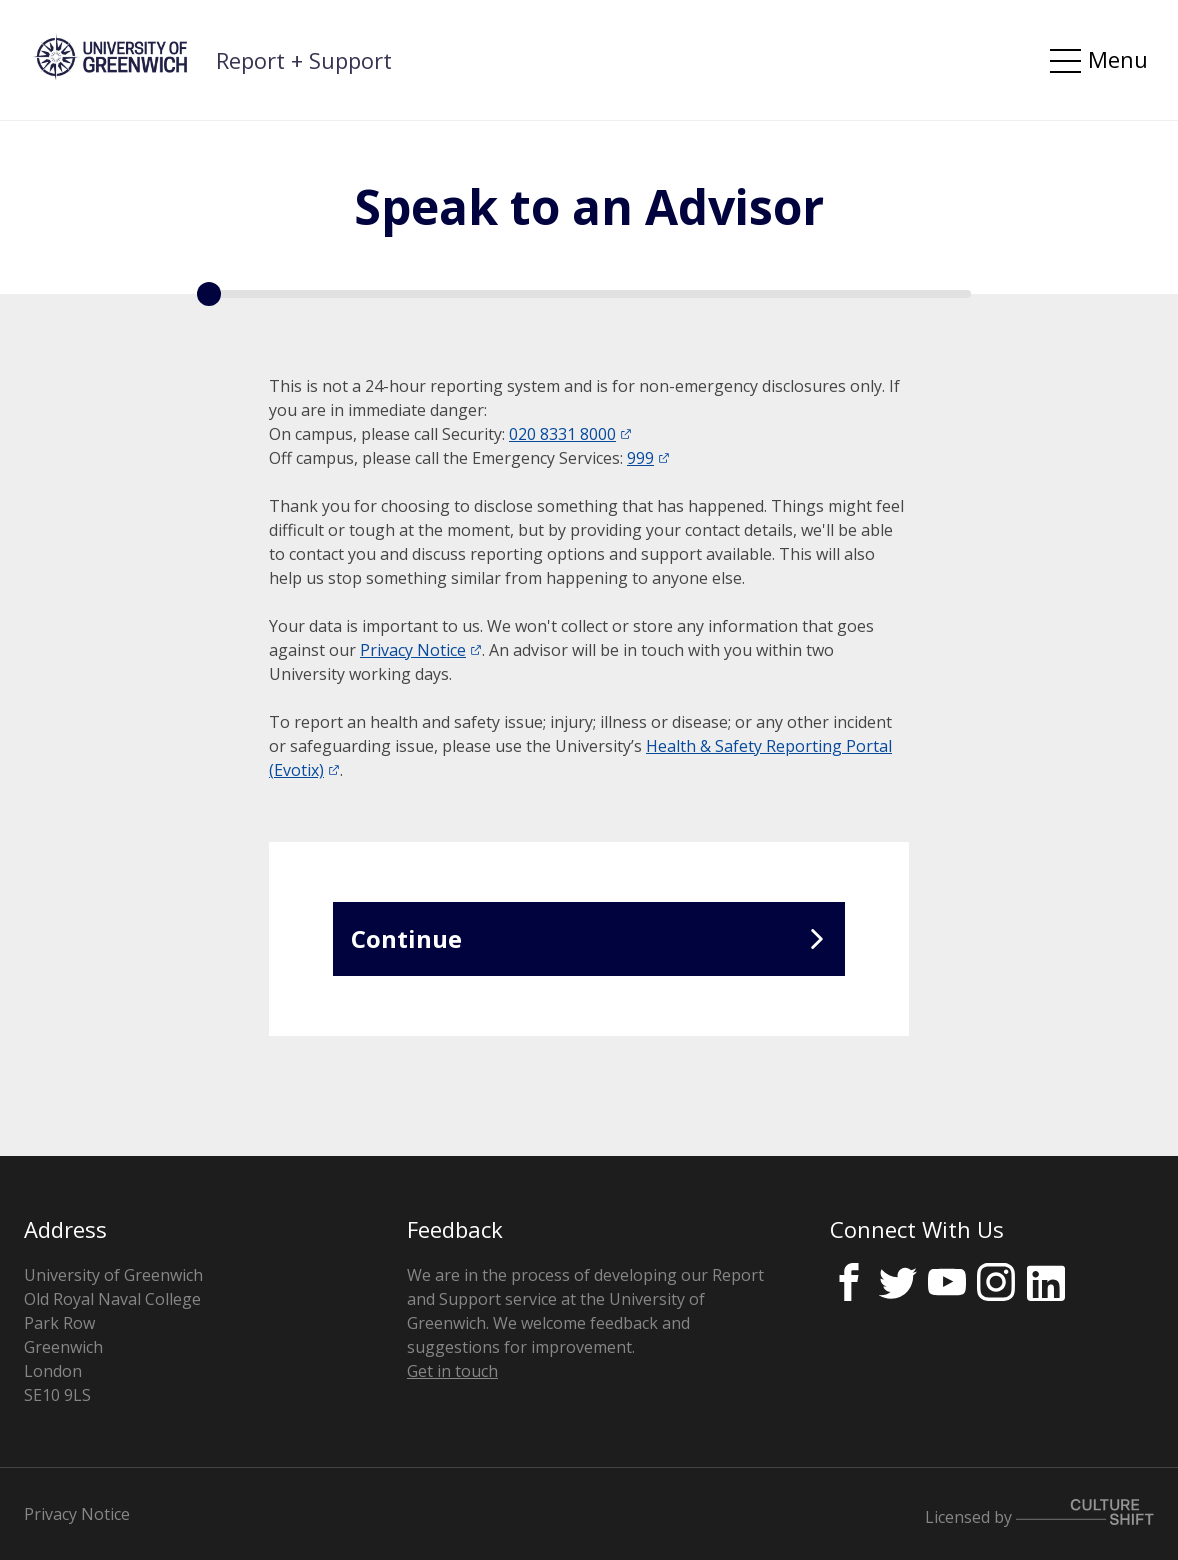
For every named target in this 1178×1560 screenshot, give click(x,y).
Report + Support (304, 60)
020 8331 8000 (562, 434)
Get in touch (452, 1371)
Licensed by (1039, 1513)
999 (640, 458)
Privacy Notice (413, 650)
